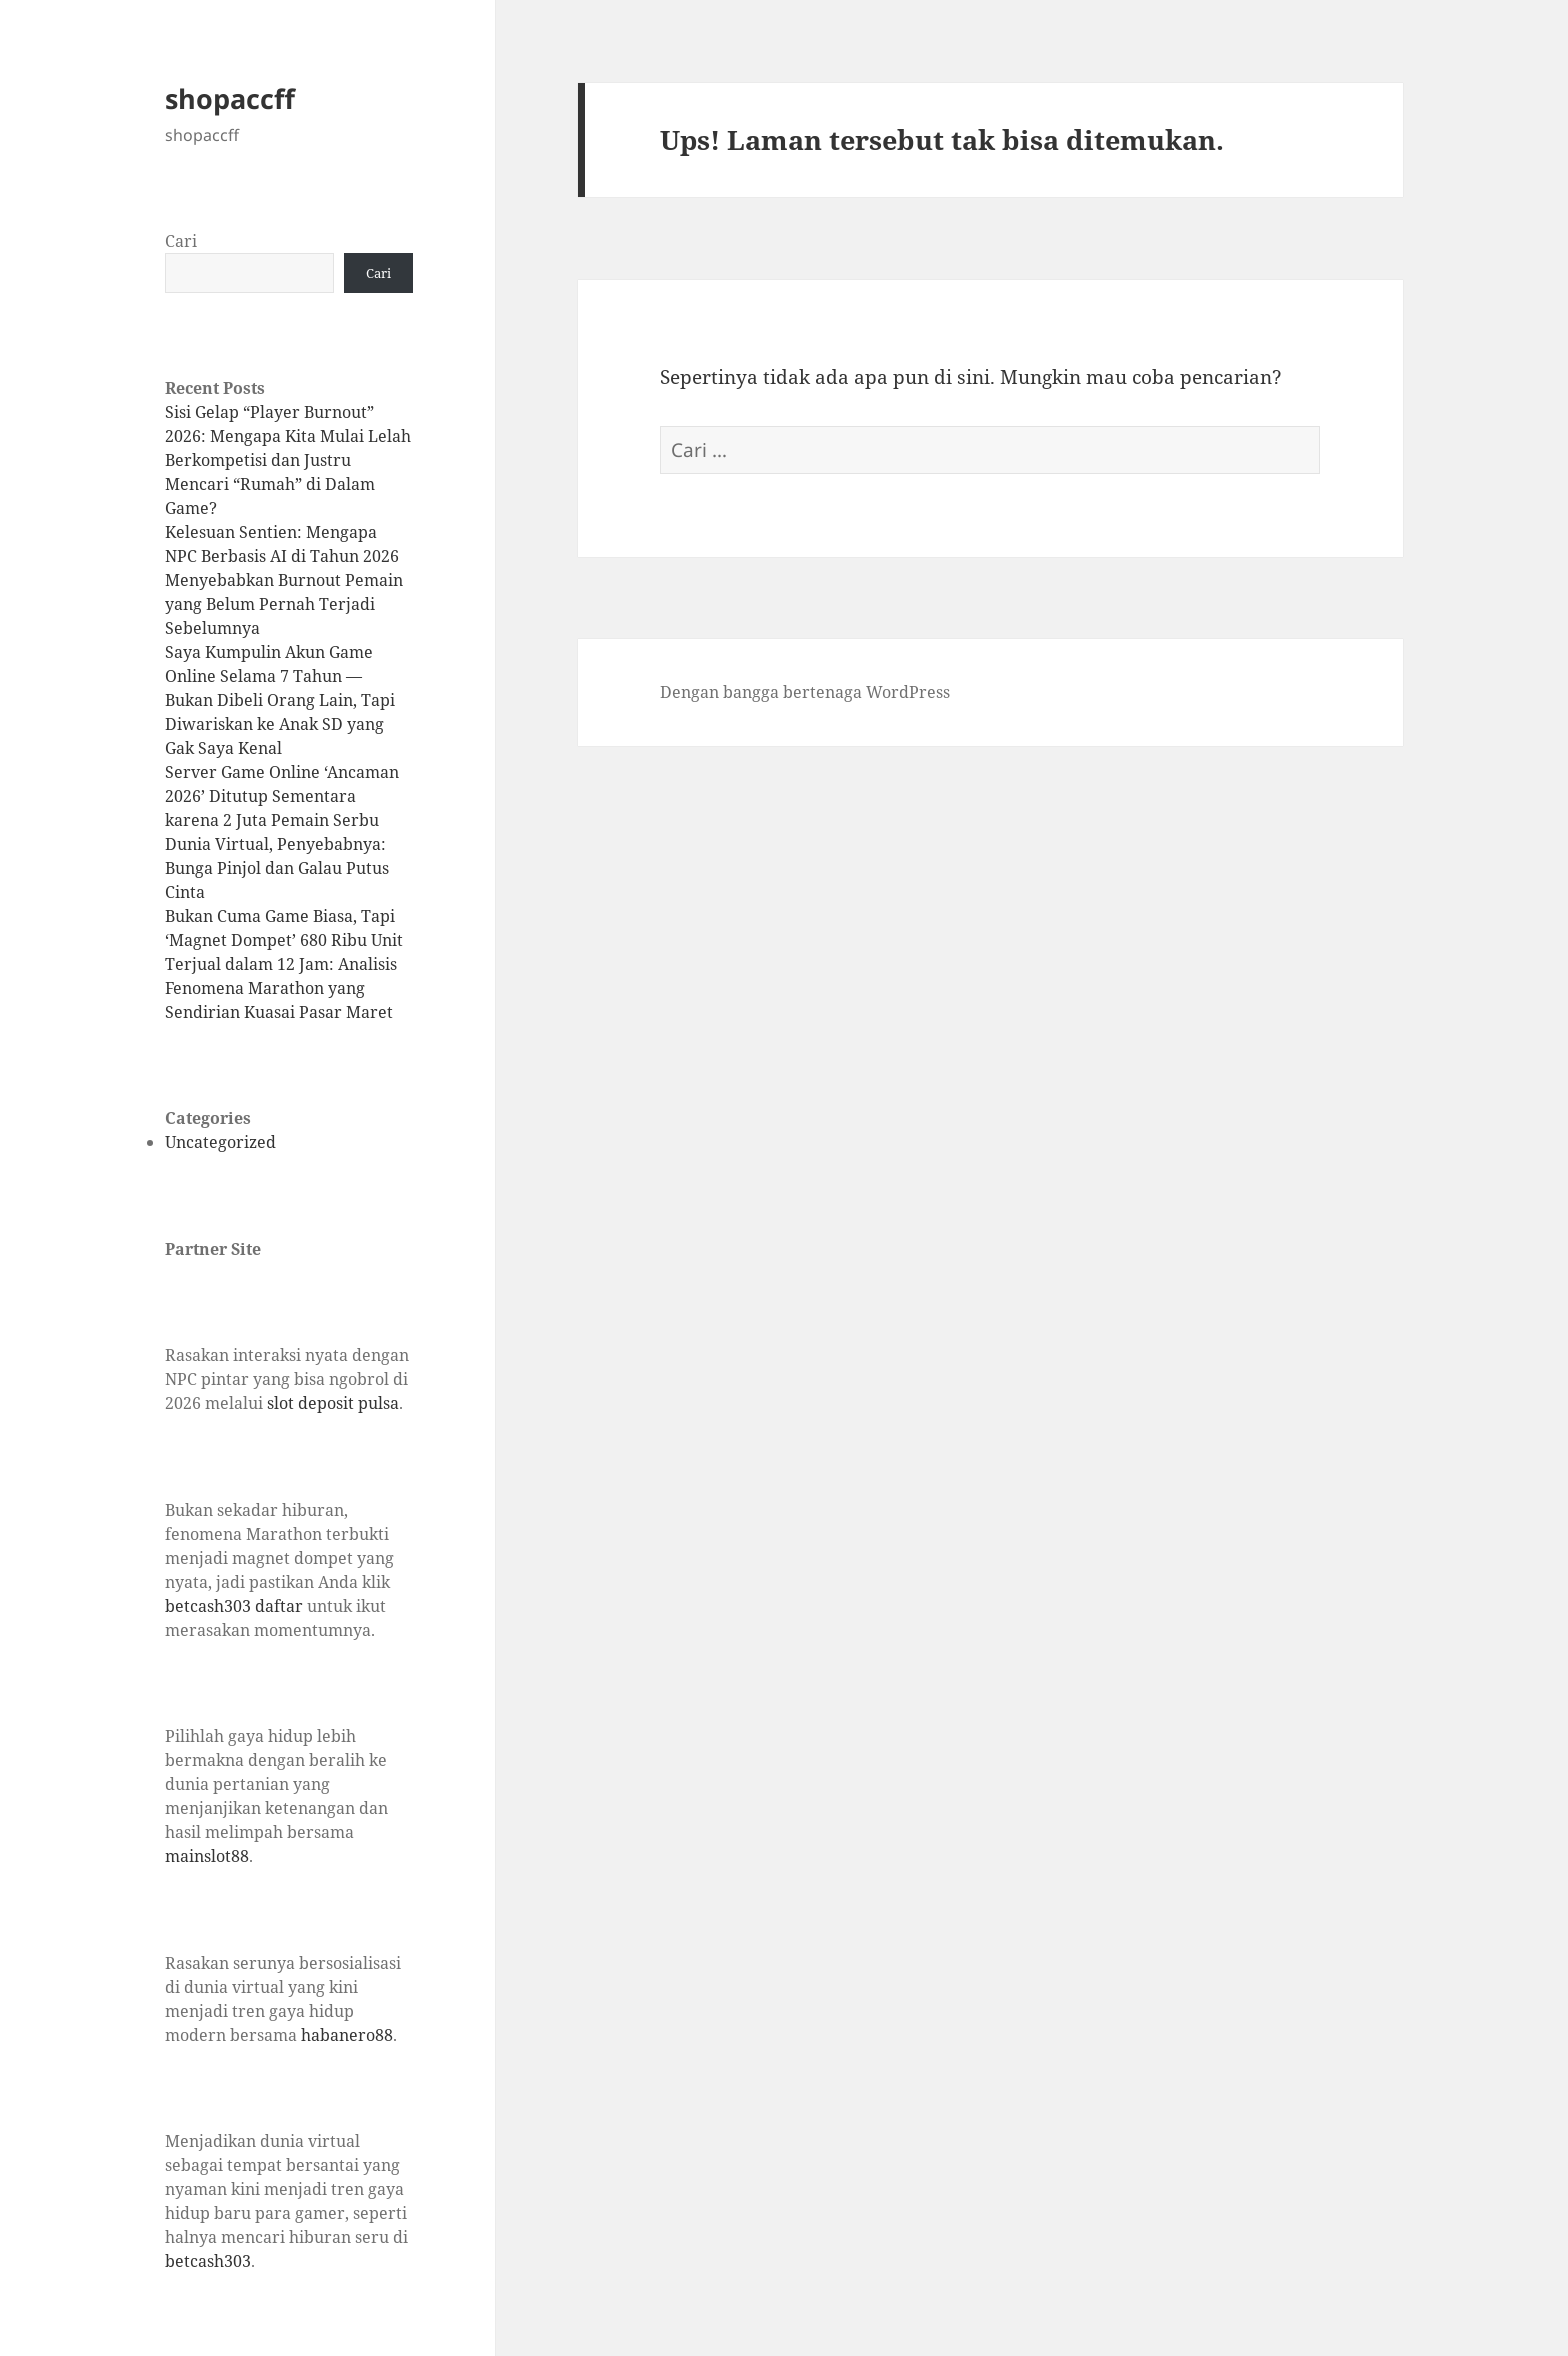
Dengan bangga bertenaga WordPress (805, 692)
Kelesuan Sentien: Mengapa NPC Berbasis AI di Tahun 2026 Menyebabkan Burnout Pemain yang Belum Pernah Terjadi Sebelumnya (284, 580)
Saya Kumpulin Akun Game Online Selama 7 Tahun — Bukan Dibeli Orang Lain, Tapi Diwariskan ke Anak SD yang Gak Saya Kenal (280, 700)
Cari (181, 241)
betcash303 (208, 2261)
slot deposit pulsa (333, 1403)
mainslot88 (207, 1856)
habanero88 (347, 2035)
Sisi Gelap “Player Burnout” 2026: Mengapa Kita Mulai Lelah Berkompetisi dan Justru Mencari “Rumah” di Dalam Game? (288, 460)
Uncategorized (220, 1142)
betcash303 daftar (234, 1606)
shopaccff (230, 98)
